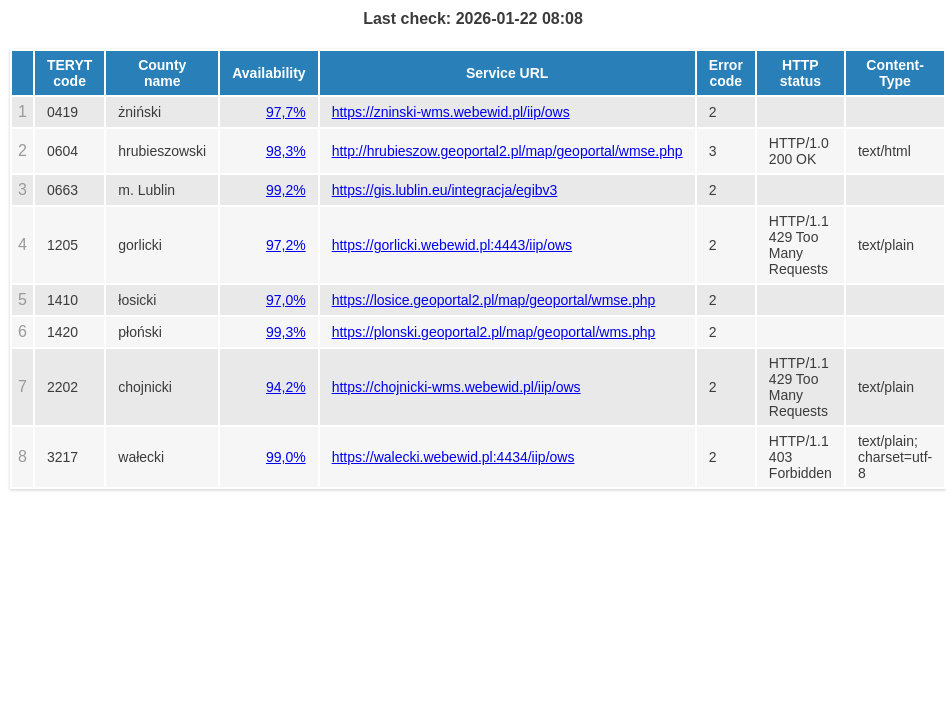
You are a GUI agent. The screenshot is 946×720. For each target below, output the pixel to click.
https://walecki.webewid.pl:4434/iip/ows (453, 457)
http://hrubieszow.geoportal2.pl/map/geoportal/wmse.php (507, 151)
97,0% (286, 300)
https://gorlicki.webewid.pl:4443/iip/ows (452, 245)
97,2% (286, 245)
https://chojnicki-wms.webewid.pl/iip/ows (456, 387)
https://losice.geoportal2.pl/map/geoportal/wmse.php (494, 300)
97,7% (286, 112)
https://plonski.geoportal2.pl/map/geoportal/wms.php (494, 332)
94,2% (286, 387)
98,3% (286, 151)
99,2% (286, 190)
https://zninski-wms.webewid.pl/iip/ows (451, 112)
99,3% (286, 332)
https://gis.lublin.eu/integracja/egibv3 (445, 190)
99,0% (286, 457)
